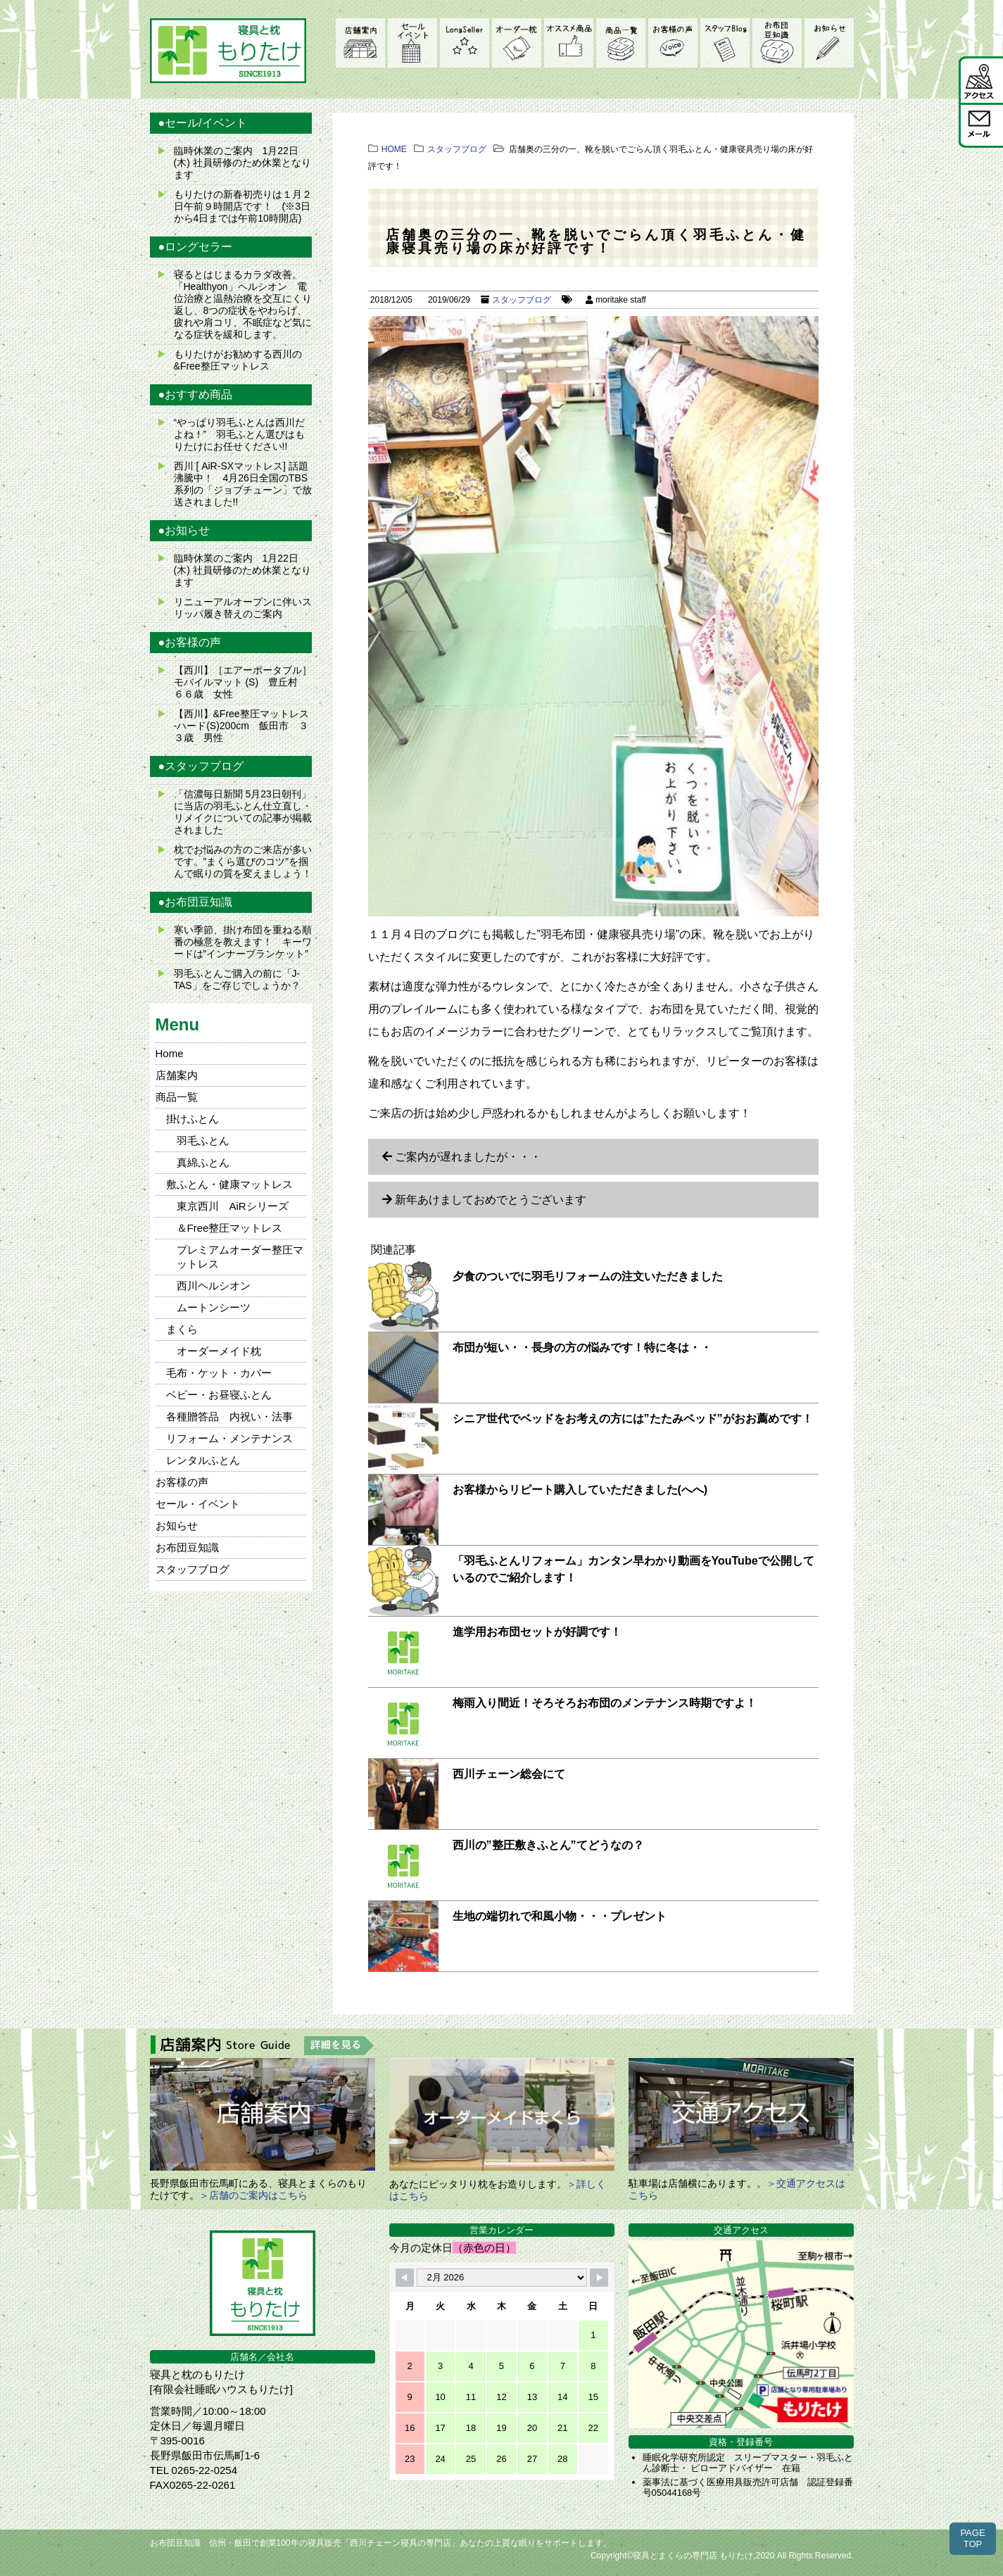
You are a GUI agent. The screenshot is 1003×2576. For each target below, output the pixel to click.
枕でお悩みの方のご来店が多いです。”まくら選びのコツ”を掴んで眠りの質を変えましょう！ (243, 861)
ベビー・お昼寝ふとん (219, 1395)
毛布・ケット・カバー (219, 1373)
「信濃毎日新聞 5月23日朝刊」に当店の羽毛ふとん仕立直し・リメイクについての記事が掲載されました (243, 811)
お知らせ (829, 43)
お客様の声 (673, 43)
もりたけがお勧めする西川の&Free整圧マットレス (238, 360)
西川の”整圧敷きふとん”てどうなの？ (548, 1845)
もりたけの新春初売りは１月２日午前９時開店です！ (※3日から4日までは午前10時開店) (243, 206)
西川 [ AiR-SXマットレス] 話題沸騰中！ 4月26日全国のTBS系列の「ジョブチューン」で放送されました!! (243, 483)
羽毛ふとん (203, 1141)
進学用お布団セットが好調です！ (537, 1632)
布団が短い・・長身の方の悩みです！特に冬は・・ (582, 1347)
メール (981, 125)
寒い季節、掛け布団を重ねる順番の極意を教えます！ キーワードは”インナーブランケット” (243, 941)
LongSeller (464, 43)
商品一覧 (620, 43)
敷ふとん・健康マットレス (229, 1184)
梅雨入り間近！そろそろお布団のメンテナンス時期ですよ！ (605, 1703)
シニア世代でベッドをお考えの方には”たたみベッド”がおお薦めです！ (633, 1419)
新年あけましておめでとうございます (490, 1200)
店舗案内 (360, 43)
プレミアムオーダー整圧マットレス (240, 1257)
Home (170, 1053)
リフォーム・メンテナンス (229, 1438)
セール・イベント (412, 43)
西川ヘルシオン (214, 1286)
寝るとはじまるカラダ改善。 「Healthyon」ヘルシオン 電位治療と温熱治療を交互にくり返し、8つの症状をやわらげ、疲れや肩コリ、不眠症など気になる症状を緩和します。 (243, 304)
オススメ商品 (568, 43)
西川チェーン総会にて (509, 1774)
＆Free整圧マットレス (230, 1228)
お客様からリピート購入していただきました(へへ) (580, 1490)
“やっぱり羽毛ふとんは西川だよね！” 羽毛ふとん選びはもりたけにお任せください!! (239, 434)
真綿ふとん (203, 1162)
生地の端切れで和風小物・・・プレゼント (560, 1916)
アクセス (981, 79)
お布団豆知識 (777, 43)
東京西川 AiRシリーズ (233, 1206)
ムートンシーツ (214, 1307)
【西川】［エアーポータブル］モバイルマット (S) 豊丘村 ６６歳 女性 (243, 682)
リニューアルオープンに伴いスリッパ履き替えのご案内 (243, 607)
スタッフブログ (725, 43)
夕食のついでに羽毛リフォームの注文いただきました (588, 1276)
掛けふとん (192, 1119)
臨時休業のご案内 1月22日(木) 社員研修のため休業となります (242, 162)
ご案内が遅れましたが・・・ (468, 1157)
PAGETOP (972, 2538)
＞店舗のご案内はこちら (253, 2195)
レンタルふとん (203, 1460)
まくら (182, 1329)
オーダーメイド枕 (516, 43)
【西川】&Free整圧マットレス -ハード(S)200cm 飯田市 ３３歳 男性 (241, 725)
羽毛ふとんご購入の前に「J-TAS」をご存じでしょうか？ (237, 979)
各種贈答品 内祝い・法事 (229, 1416)
